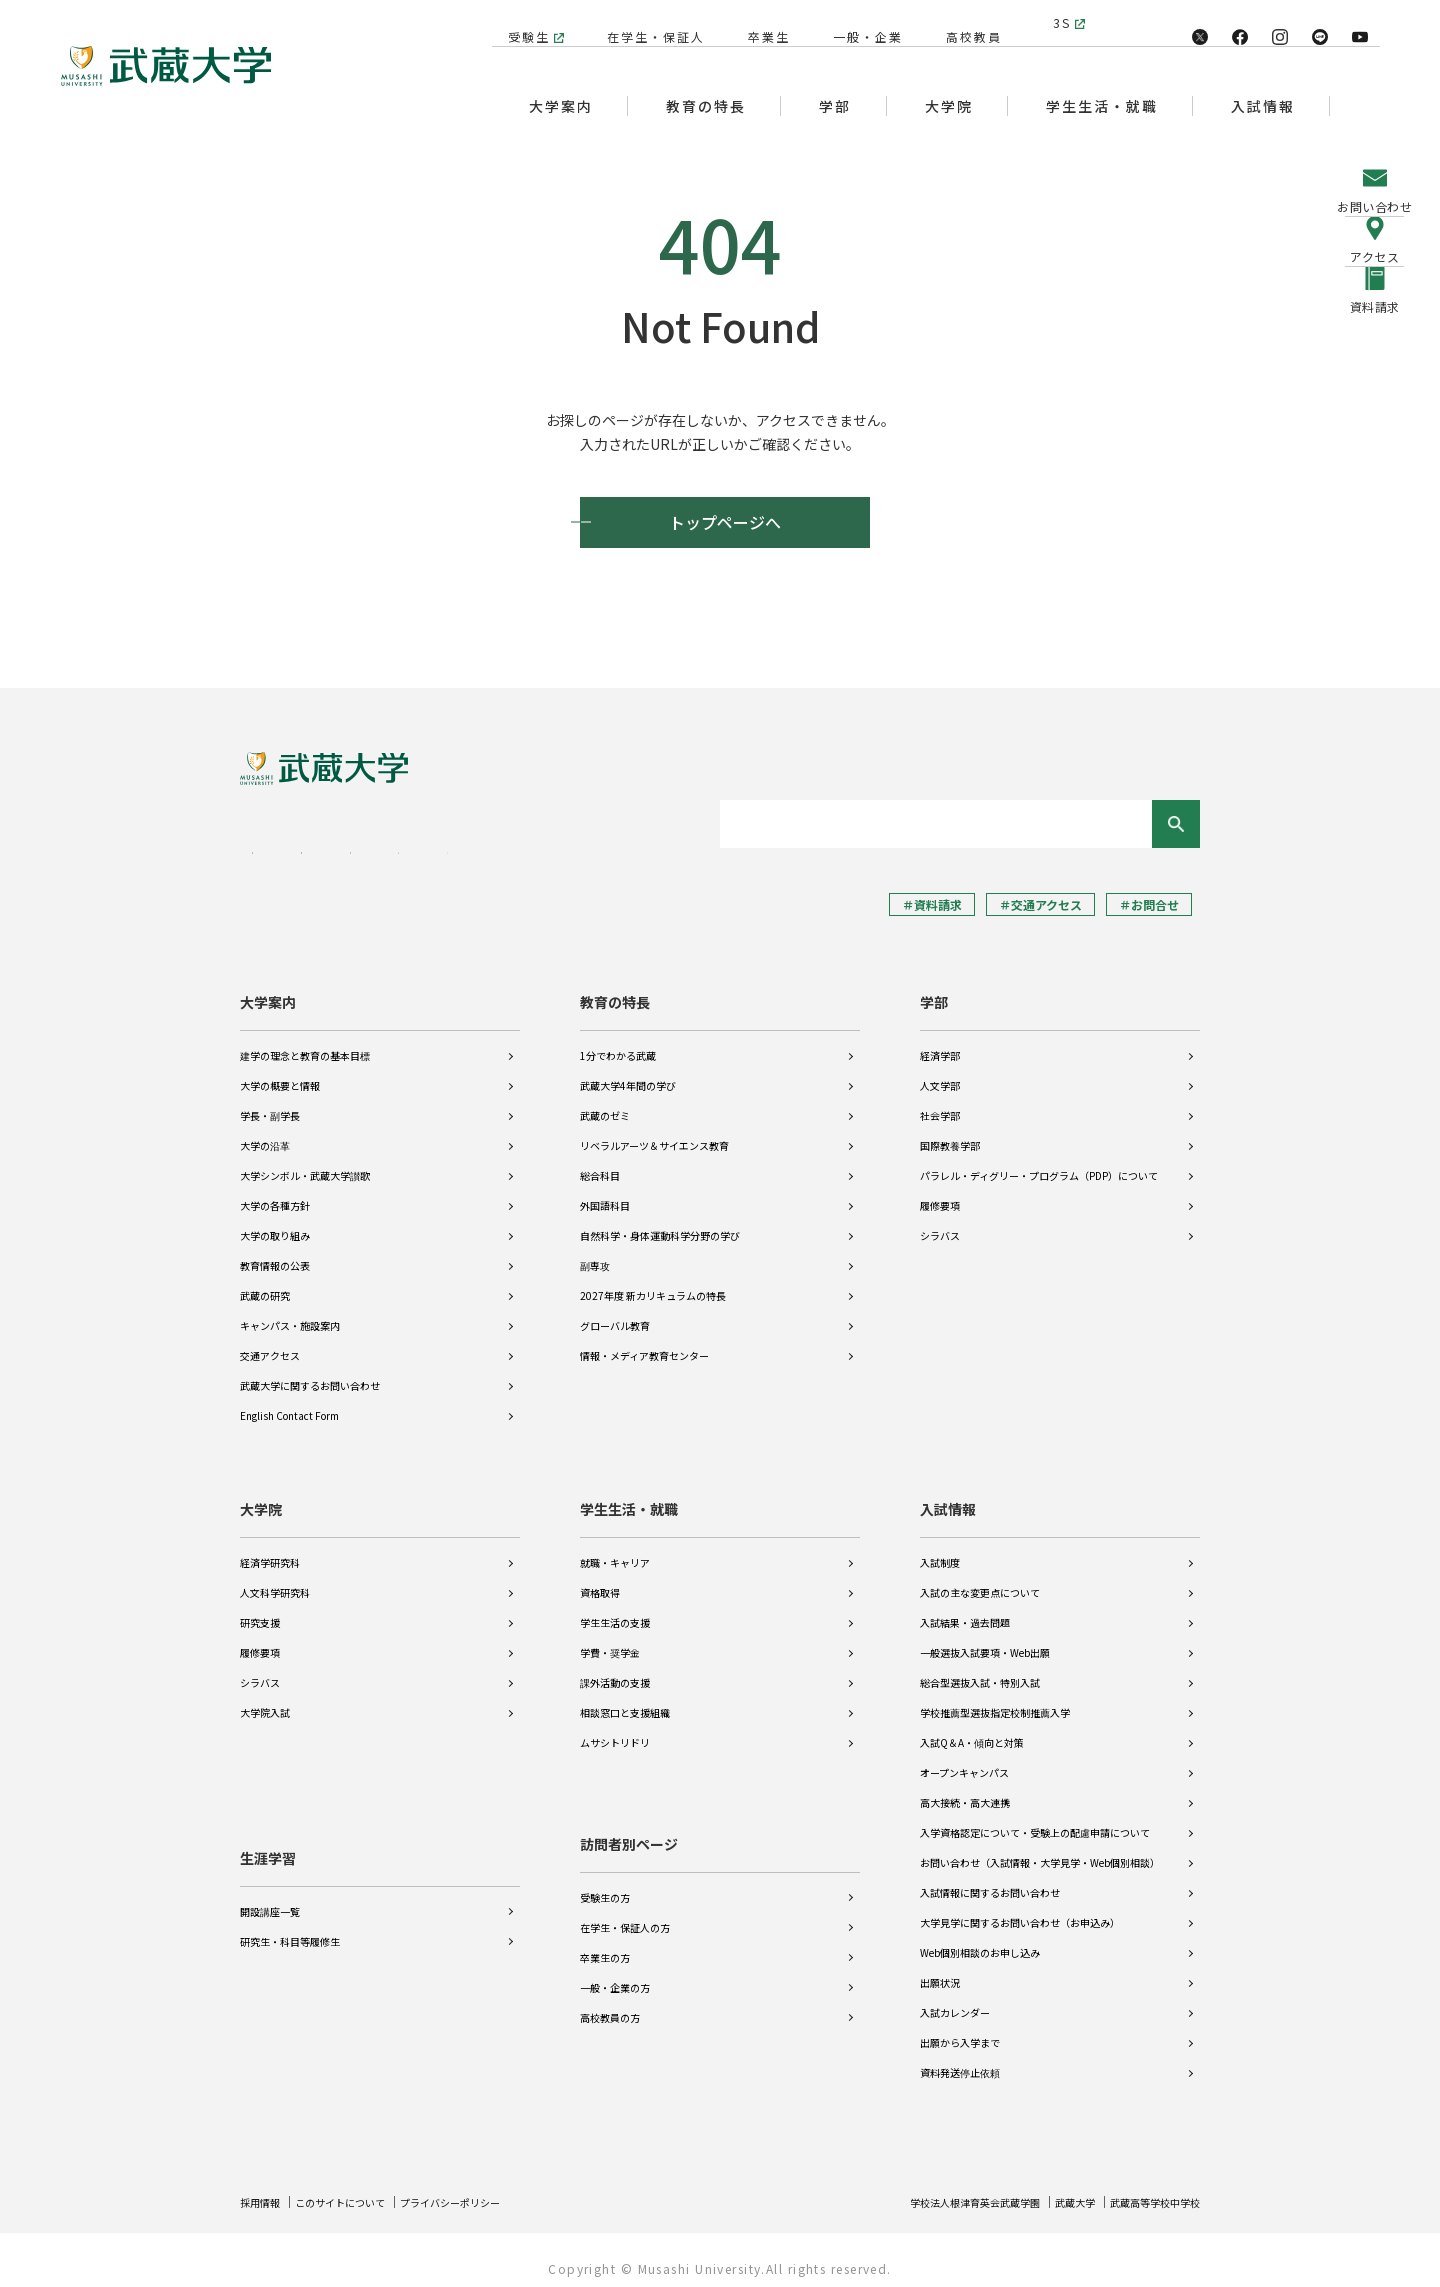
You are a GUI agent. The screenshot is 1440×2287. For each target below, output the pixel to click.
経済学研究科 (270, 1548)
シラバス (940, 1221)
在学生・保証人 (646, 22)
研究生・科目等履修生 (290, 1913)
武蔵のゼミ (605, 1101)
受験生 (519, 22)
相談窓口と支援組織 (625, 1698)
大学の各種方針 (275, 1191)
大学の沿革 (265, 1131)
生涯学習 (268, 1830)
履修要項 (940, 1191)
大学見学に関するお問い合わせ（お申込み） (1020, 1908)
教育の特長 (615, 988)
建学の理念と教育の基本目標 (305, 1041)
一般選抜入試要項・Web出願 (985, 1638)
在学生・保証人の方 (625, 1913)
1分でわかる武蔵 (618, 1041)
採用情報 (264, 2187)
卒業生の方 (605, 1943)
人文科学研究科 (275, 1578)
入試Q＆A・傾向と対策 (972, 1728)
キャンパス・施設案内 (290, 1311)
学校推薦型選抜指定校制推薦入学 (995, 1698)
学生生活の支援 (615, 1608)
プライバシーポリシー (486, 2187)
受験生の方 (605, 1883)
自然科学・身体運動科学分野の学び (660, 1221)
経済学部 (940, 1041)
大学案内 (268, 988)
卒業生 (759, 22)
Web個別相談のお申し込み (980, 1938)
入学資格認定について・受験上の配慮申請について (1035, 1818)
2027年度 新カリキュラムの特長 (653, 1281)
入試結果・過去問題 (965, 1608)
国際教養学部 (950, 1131)
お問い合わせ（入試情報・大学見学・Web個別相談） (1040, 1848)
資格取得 (600, 1578)
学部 (934, 988)
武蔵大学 (1053, 2187)
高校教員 (964, 22)
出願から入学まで (960, 2028)
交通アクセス (270, 1341)
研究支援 (260, 1608)
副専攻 (595, 1251)
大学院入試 (265, 1698)
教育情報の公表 (275, 1251)
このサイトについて (357, 2187)
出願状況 (940, 1968)
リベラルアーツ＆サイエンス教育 (654, 1131)
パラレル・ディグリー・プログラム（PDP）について (1039, 1161)
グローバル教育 (615, 1311)
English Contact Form (289, 1401)
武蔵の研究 (265, 1281)
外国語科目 (605, 1191)
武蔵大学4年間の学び (628, 1071)
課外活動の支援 (615, 1668)
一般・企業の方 (615, 1973)
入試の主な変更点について (980, 1578)
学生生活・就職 (629, 1495)
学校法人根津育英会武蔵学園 (936, 2187)
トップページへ (725, 522)
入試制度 (940, 1548)
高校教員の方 (610, 2003)
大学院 (261, 1495)
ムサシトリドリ (615, 1728)
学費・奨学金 (610, 1638)
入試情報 (948, 1495)
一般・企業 (858, 22)
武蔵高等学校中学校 (1146, 2187)
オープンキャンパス (964, 1758)
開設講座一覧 (270, 1883)
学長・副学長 (270, 1101)
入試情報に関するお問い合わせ (990, 1878)
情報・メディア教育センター (644, 1341)
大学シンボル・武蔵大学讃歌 (305, 1161)
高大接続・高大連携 (965, 1788)
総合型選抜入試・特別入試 (980, 1668)
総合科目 (600, 1161)
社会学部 (940, 1101)
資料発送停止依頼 (960, 2058)
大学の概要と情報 (280, 1071)
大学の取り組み (275, 1221)
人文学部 (940, 1071)
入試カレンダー (955, 1998)
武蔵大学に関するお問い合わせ (310, 1371)
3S (1062, 22)
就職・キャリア (615, 1548)
